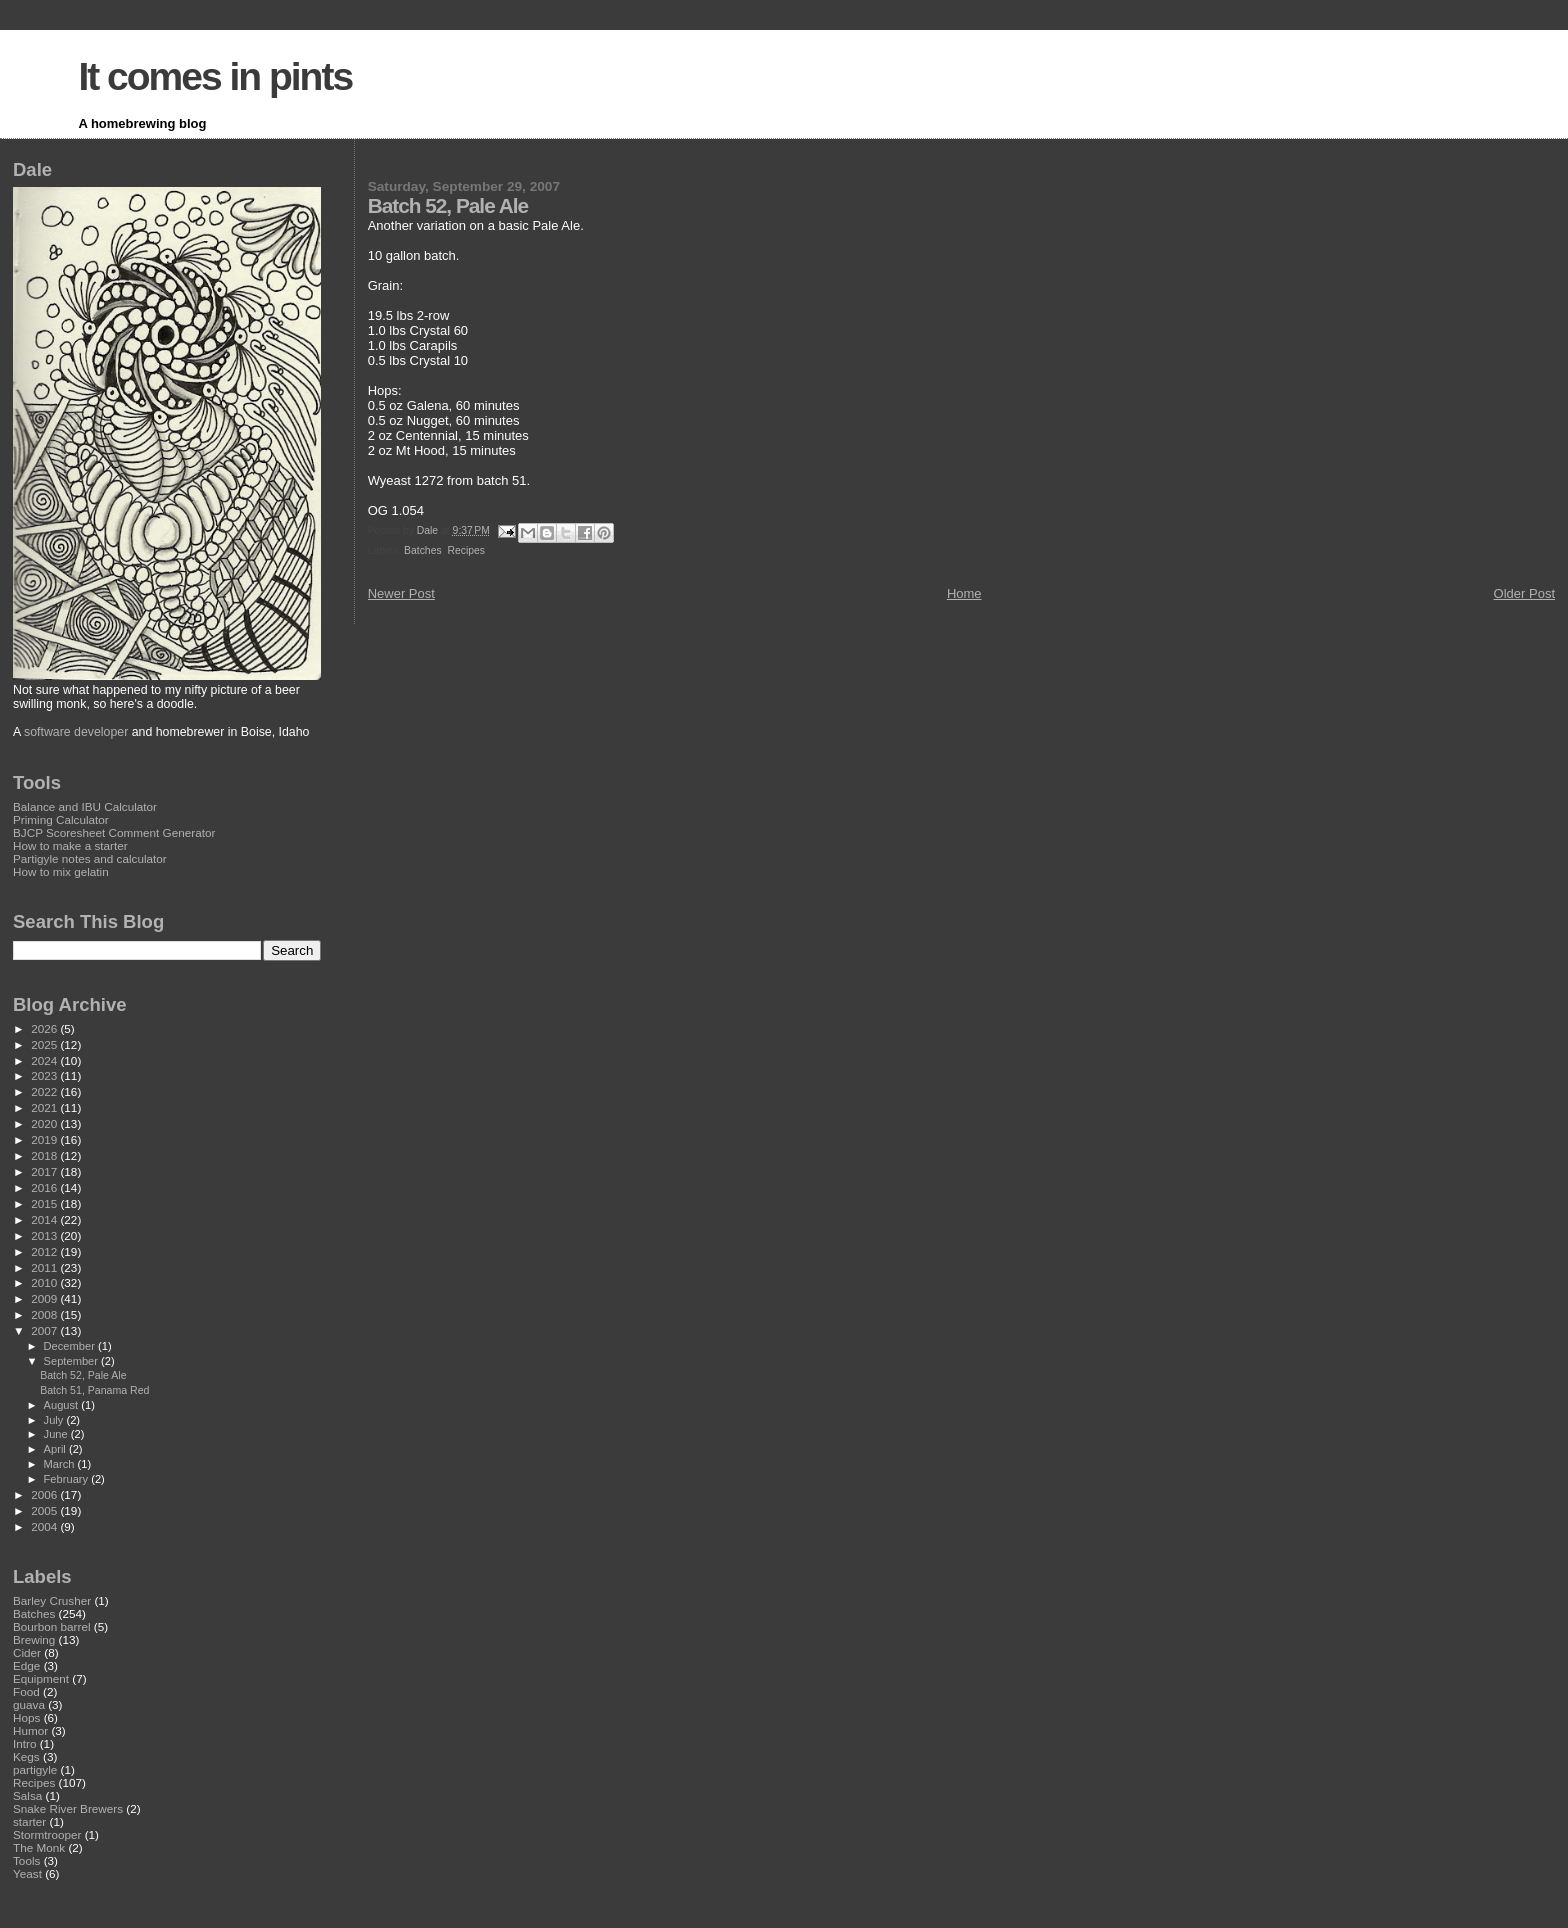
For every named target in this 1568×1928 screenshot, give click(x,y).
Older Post (1524, 593)
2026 (45, 1028)
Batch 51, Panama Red (94, 1390)
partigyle (35, 1769)
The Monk (39, 1847)
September (73, 1361)
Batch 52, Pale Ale (83, 1375)
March (61, 1464)
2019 (45, 1139)
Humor (30, 1730)
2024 (45, 1060)
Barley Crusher (52, 1600)
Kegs (26, 1756)
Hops (26, 1717)
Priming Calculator (61, 819)
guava (29, 1704)
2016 (45, 1187)
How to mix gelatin (61, 871)
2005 (45, 1510)
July (55, 1420)
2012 (45, 1251)
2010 (45, 1282)
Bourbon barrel (52, 1626)
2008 (45, 1314)
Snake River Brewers (68, 1808)
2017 (45, 1171)
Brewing (34, 1639)
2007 (45, 1330)
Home (964, 593)
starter (29, 1821)
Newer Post (401, 593)
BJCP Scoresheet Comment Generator (114, 832)
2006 (45, 1494)
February (68, 1479)
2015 (45, 1203)
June (57, 1434)
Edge (26, 1665)
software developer (76, 732)
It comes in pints (215, 76)
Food (26, 1691)
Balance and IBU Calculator (85, 806)
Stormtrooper (47, 1834)
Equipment (41, 1678)
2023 (45, 1075)
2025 (45, 1044)
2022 (45, 1091)
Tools (26, 1860)
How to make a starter (70, 845)
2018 (45, 1155)
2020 (45, 1123)
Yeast (27, 1873)
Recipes (466, 550)
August (63, 1405)
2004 (45, 1526)
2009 (45, 1298)
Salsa (27, 1795)
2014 (45, 1219)
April (56, 1449)
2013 (45, 1235)
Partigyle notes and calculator (90, 858)
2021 (45, 1107)
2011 (45, 1267)
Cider (27, 1652)
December (71, 1346)
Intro (24, 1743)
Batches (423, 550)
